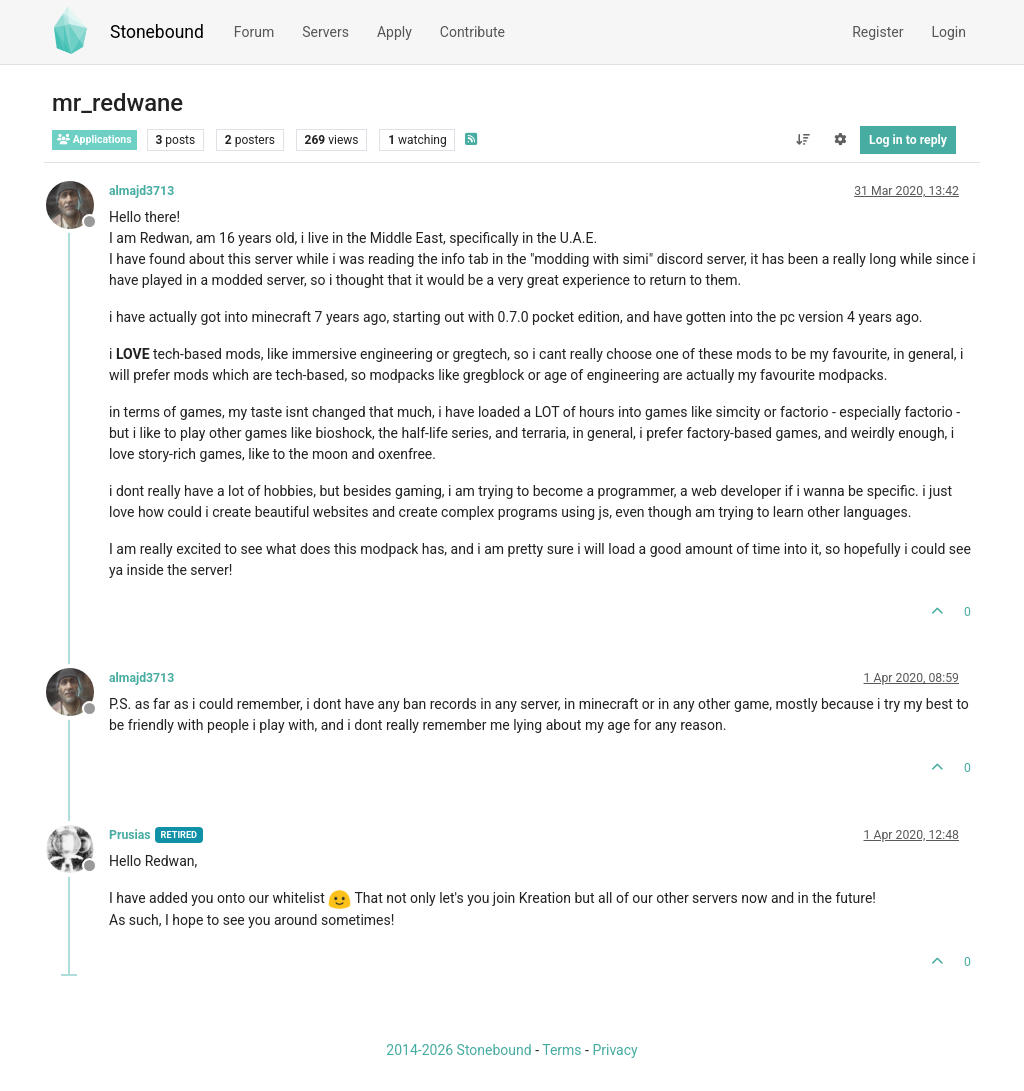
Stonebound (157, 32)
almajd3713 (141, 191)
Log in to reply (908, 140)
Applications (94, 139)
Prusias (130, 835)
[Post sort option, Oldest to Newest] (802, 140)
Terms (561, 1050)
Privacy (614, 1050)
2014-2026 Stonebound (458, 1050)
